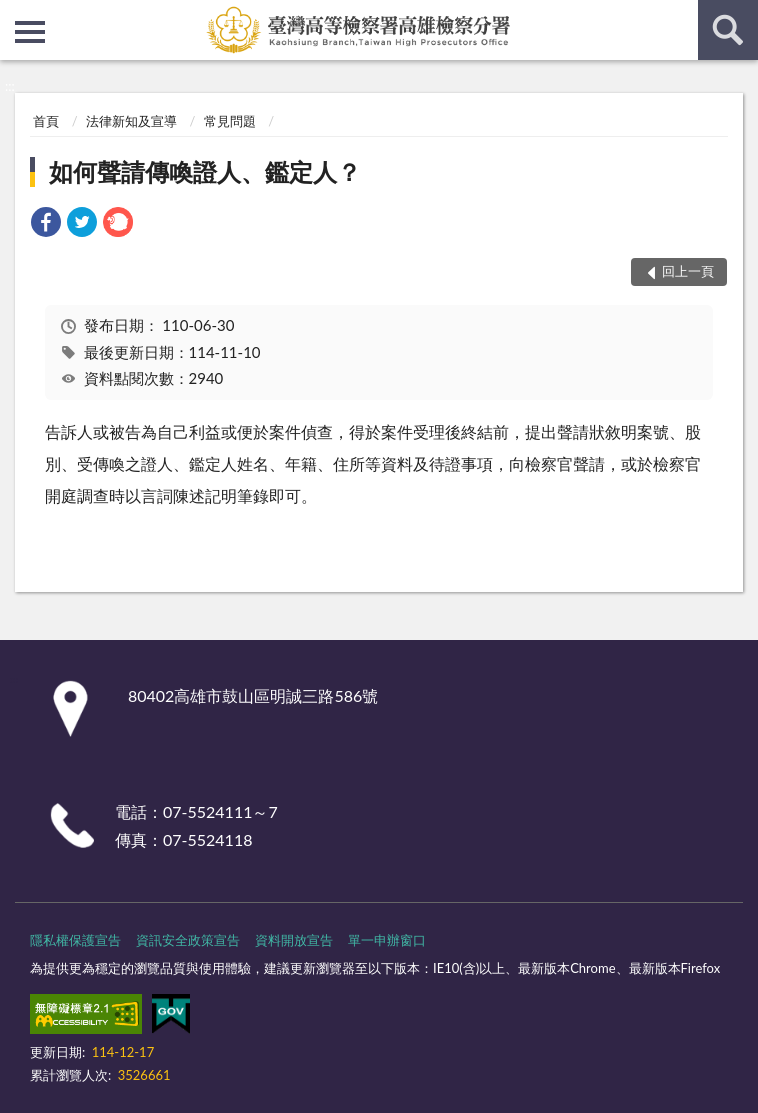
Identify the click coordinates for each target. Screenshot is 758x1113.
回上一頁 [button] (688, 271)
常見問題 (230, 121)
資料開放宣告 (294, 940)
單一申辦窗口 (387, 940)
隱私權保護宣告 (75, 940)
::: (16, 15)
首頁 (46, 121)
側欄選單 (30, 32)
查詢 (728, 30)
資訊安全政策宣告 (188, 940)
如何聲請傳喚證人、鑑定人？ (205, 171)
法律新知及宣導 (131, 121)
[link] (46, 224)
